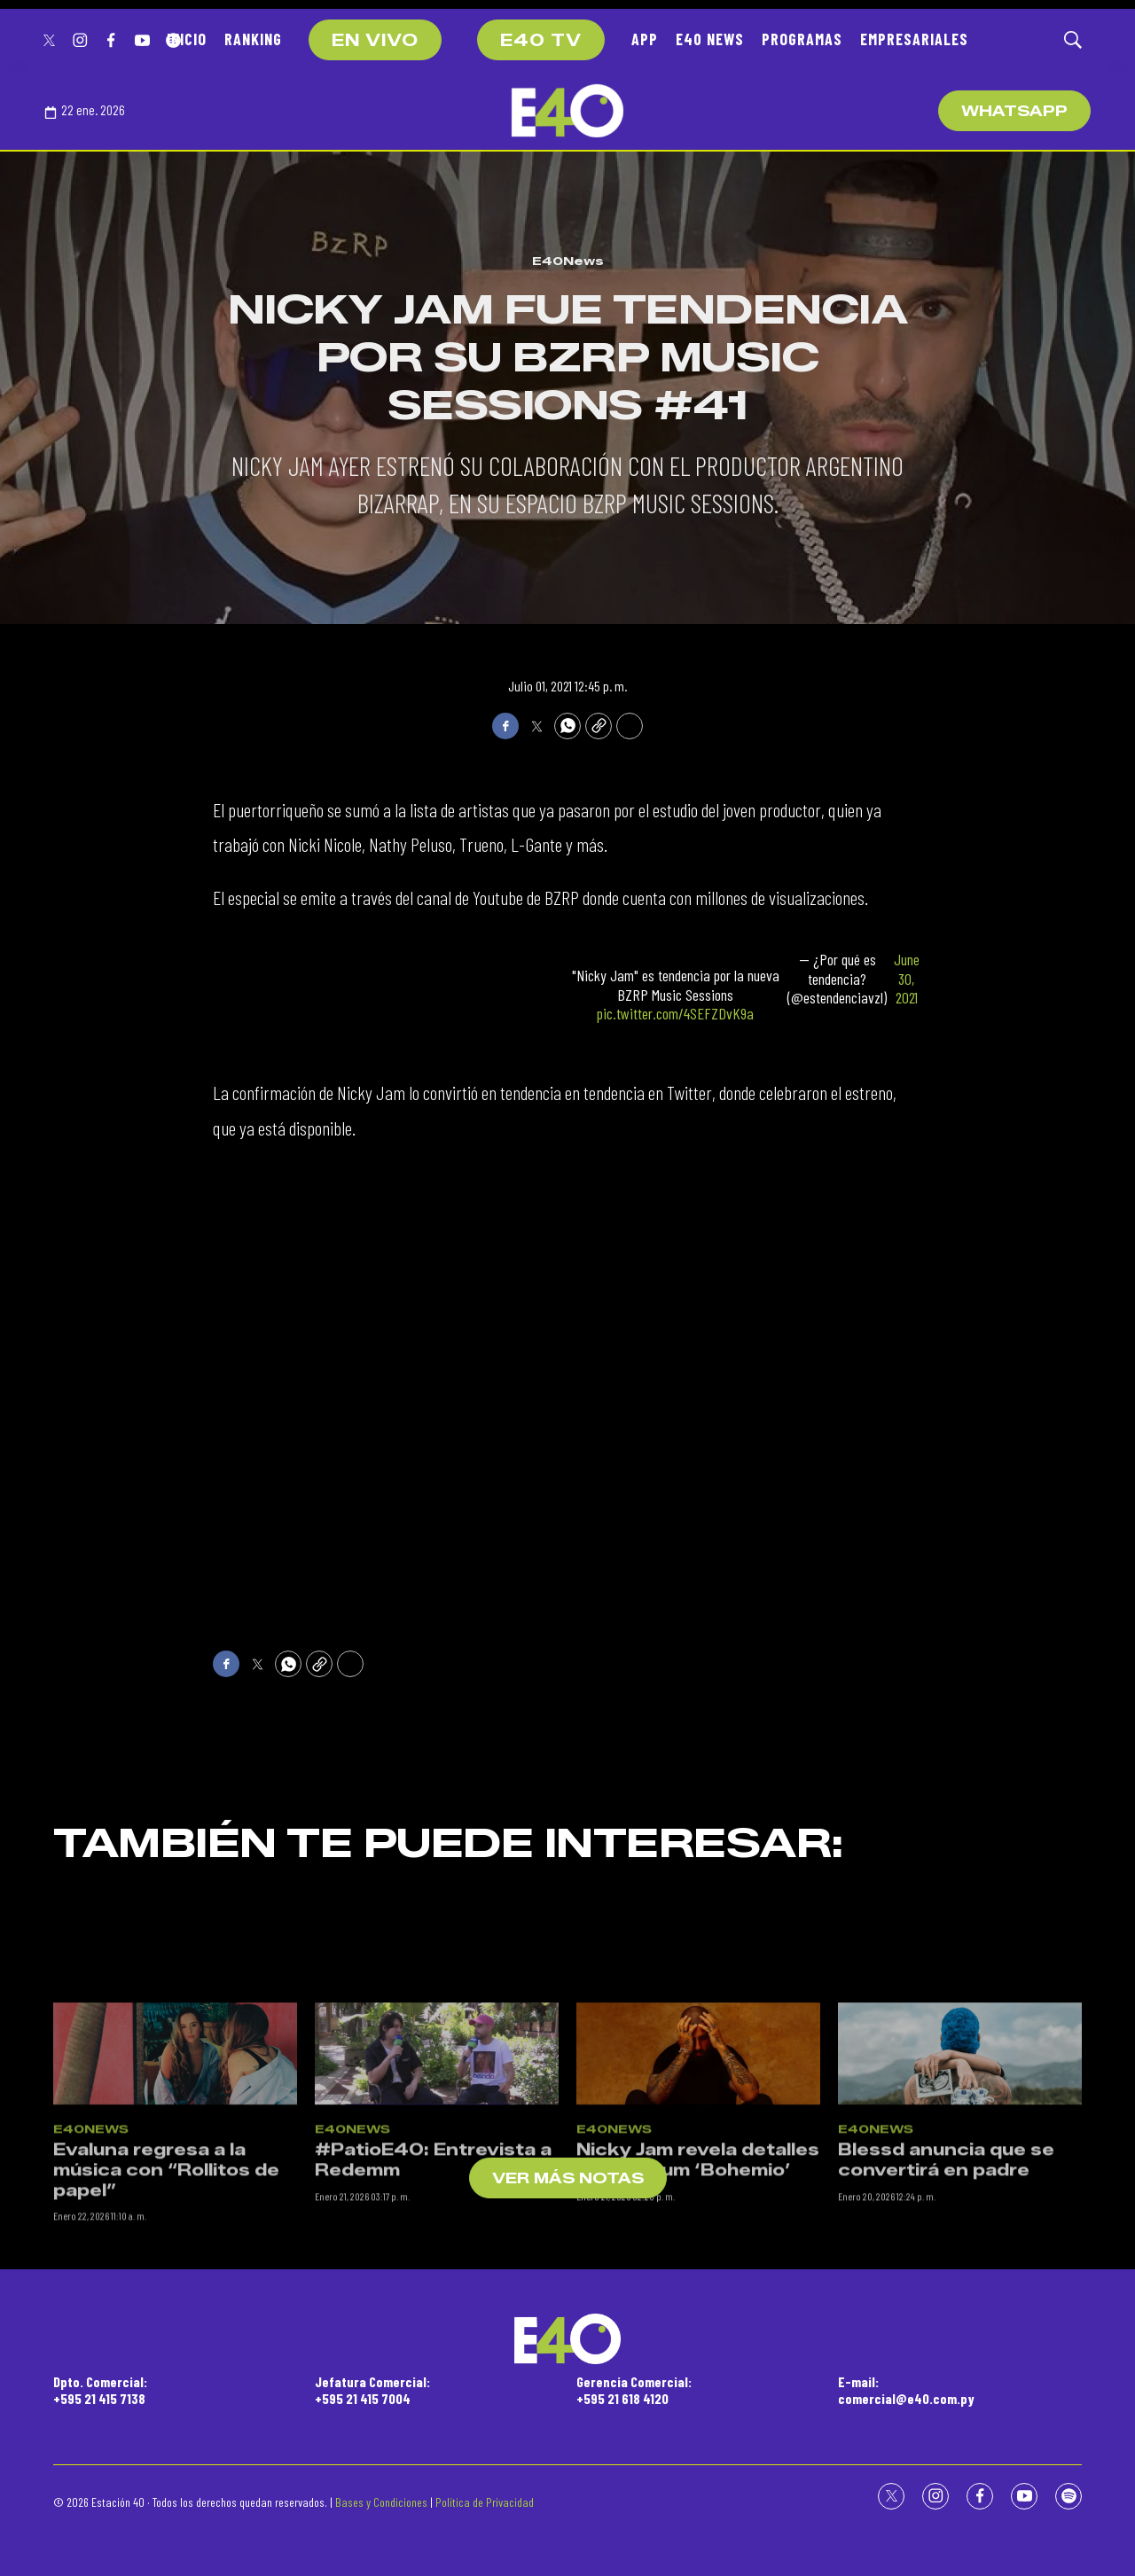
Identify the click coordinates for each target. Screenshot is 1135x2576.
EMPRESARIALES (914, 39)
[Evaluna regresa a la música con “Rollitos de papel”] (175, 2175)
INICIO (187, 39)
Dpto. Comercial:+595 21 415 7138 (100, 2390)
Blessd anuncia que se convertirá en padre (946, 2281)
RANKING (253, 39)
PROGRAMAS (802, 39)
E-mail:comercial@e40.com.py (906, 2390)
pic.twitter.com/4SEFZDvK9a (675, 1013)
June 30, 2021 (907, 978)
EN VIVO (375, 41)
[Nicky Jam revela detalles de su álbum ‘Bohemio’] (698, 2175)
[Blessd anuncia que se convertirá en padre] (960, 2175)
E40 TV (541, 41)
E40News (568, 261)
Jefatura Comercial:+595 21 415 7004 (372, 2390)
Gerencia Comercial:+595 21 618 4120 (634, 2390)
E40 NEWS (710, 39)
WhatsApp (1014, 111)
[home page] (567, 110)
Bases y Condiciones (381, 2502)
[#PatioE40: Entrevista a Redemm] (437, 2175)
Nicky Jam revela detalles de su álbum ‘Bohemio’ (697, 2281)
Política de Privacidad (484, 2502)
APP (644, 39)
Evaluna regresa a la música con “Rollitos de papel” (166, 2291)
